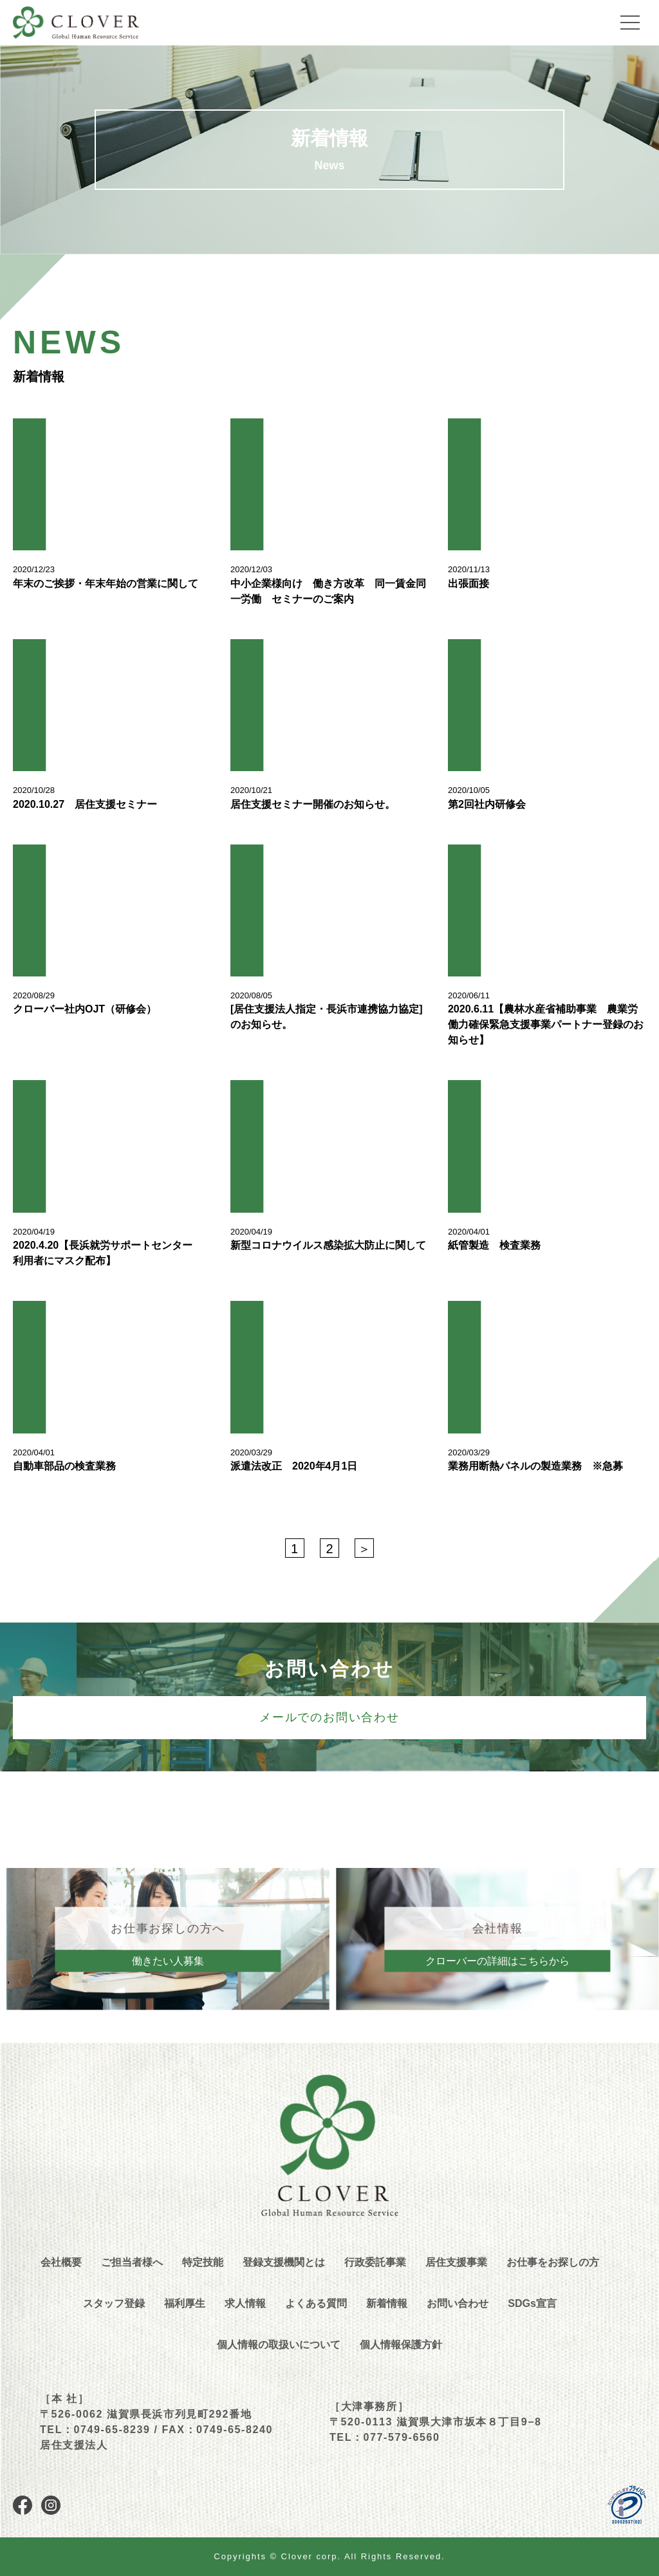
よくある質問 (316, 2303)
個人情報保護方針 (401, 2344)
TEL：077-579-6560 (385, 2437)
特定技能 (202, 2262)
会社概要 (61, 2262)
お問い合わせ (457, 2303)
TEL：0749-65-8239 (95, 2429)
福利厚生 (184, 2303)
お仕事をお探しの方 (552, 2262)
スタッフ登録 (114, 2303)
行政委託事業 (375, 2262)
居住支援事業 (456, 2262)
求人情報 (245, 2303)
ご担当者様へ (132, 2262)
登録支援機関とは (284, 2262)
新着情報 (386, 2303)
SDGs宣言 (532, 2303)
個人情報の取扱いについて (278, 2344)
